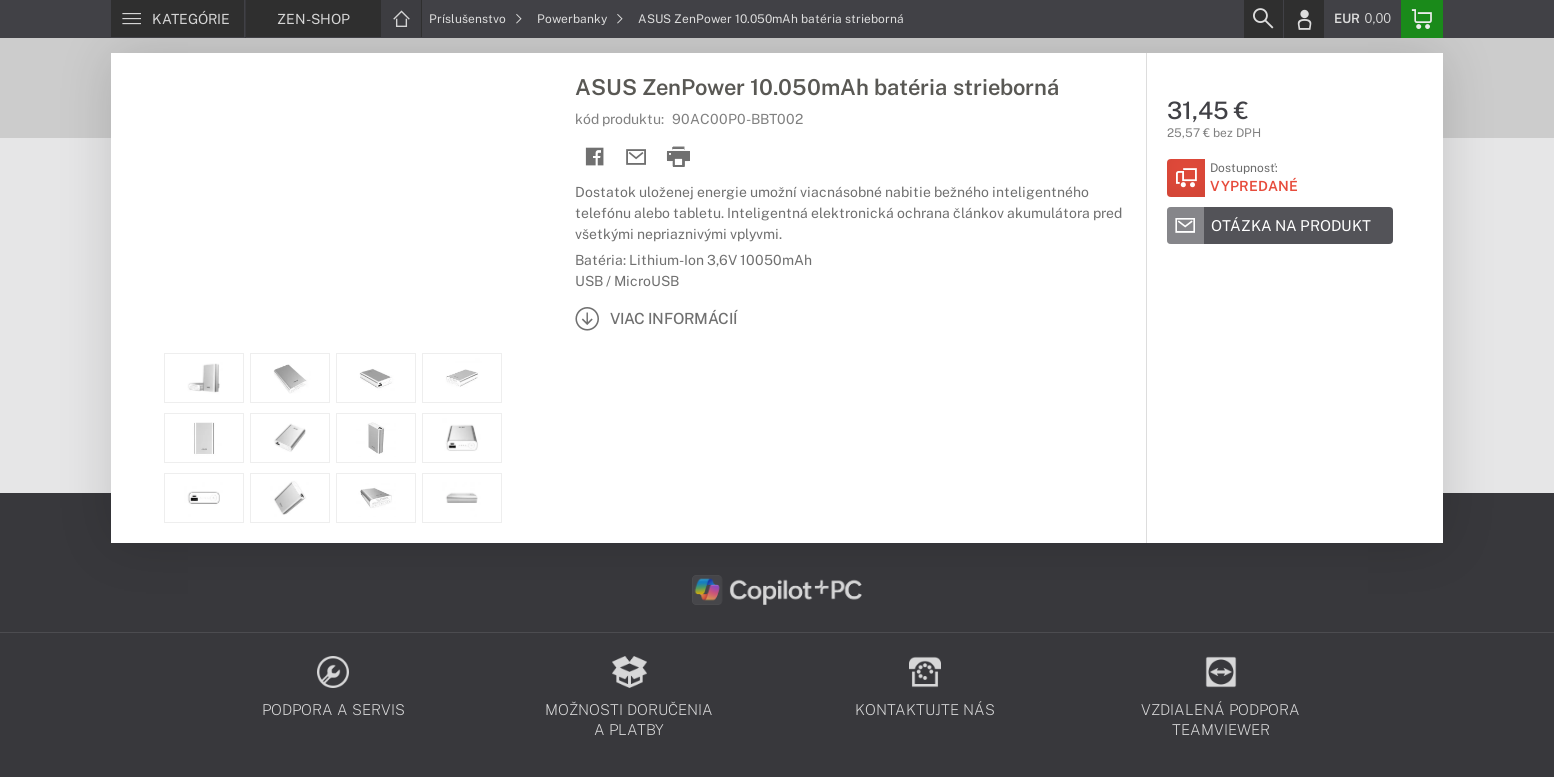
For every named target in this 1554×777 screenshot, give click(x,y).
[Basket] (1422, 19)
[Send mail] (636, 157)
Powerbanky (580, 19)
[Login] (1304, 19)
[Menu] (177, 19)
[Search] (1263, 19)
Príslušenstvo (476, 19)
